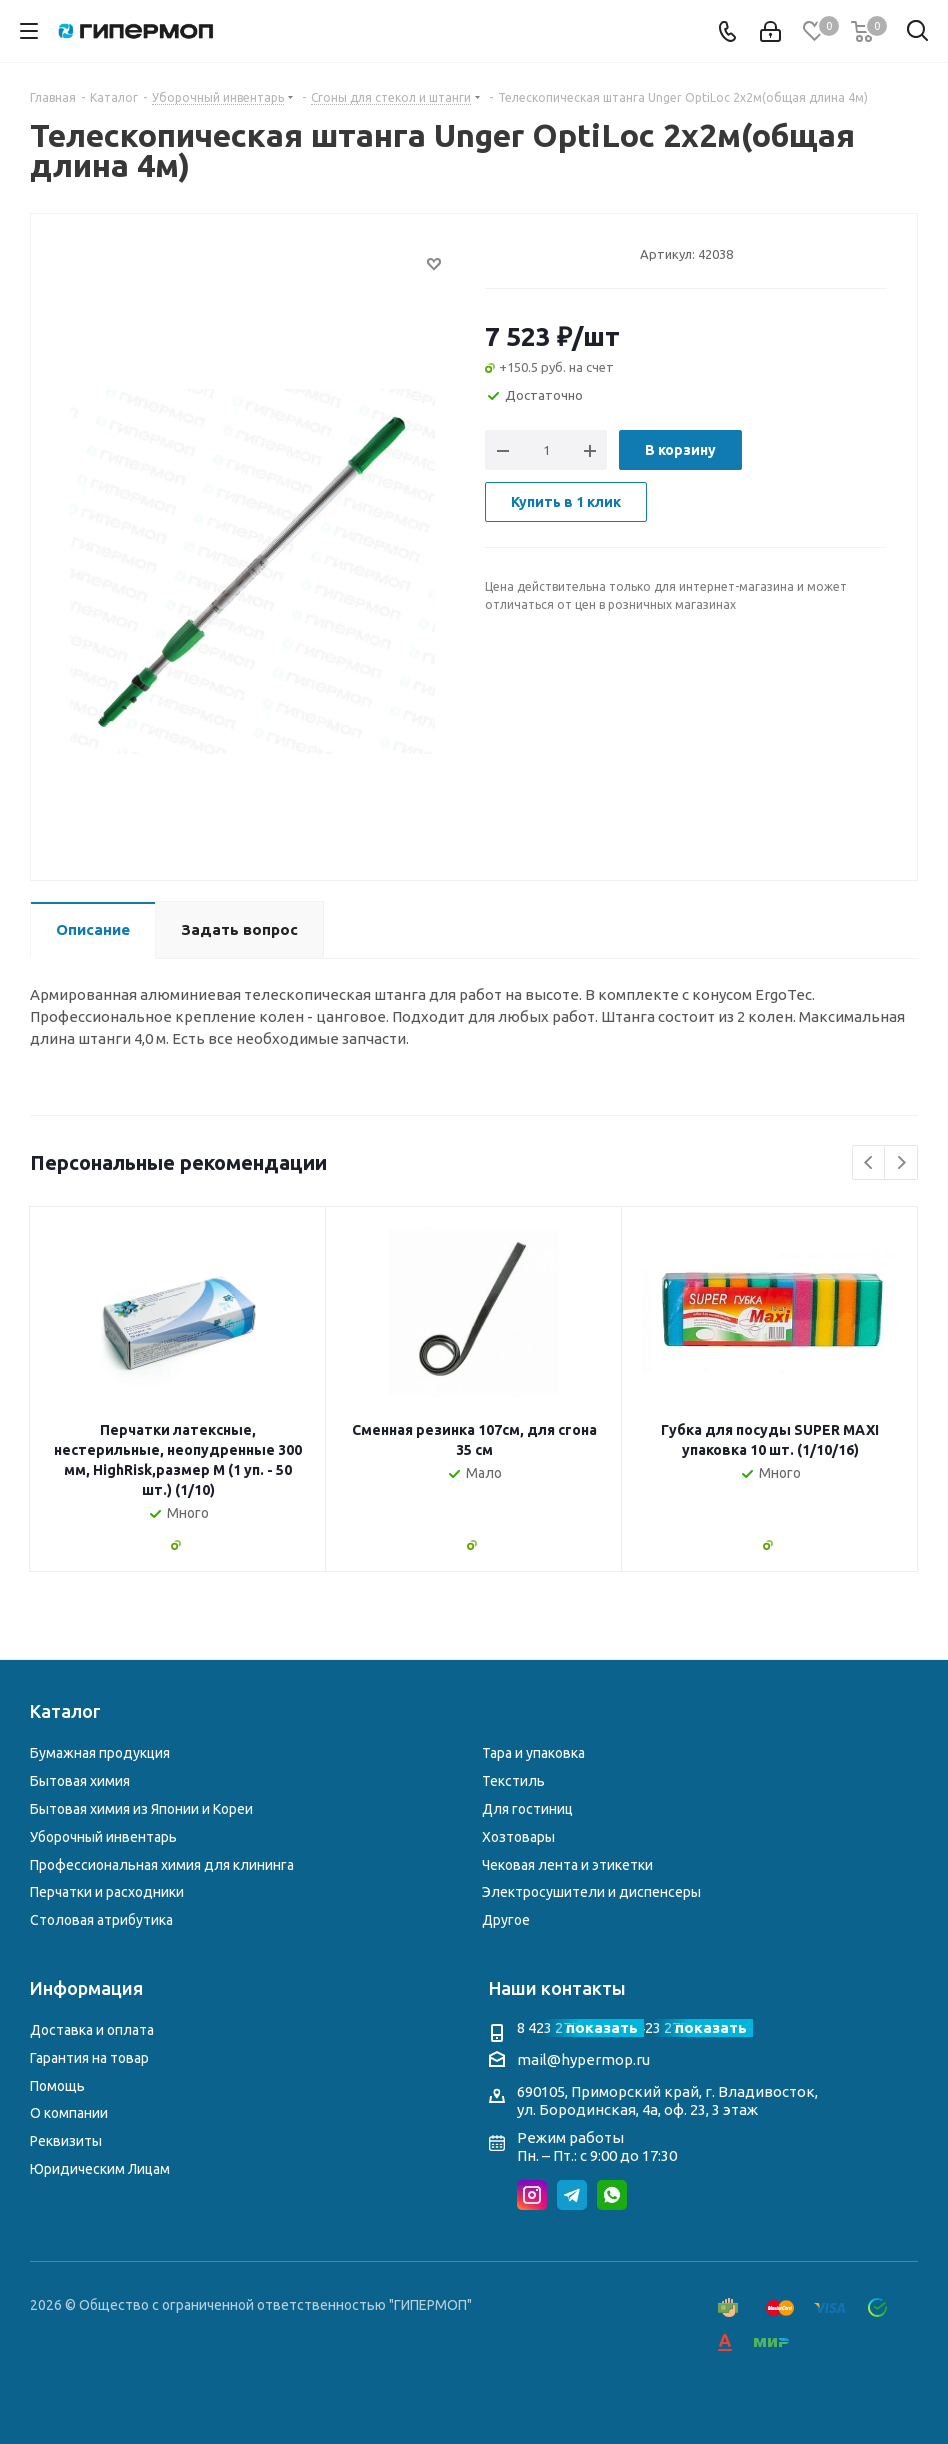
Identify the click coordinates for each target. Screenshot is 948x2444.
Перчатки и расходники (107, 1892)
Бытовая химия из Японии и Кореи (141, 1809)
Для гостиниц (527, 1809)
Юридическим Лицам (100, 2169)
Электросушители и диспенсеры (591, 1892)
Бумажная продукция (100, 1753)
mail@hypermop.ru (583, 2059)
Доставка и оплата (92, 2030)
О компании (69, 2113)
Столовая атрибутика (101, 1920)
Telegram (572, 2195)
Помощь (57, 2086)
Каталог (65, 1711)
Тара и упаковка (533, 1753)
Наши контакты (557, 1988)
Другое (506, 1920)
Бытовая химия (80, 1781)
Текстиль (513, 1781)
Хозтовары (518, 1837)
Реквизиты (66, 2141)
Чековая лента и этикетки (567, 1865)
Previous (869, 1163)
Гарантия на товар (89, 2058)
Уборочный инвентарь (103, 1837)
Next (901, 1163)
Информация (86, 1988)
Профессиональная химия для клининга (162, 1865)
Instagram (532, 2195)
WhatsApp (612, 2195)
